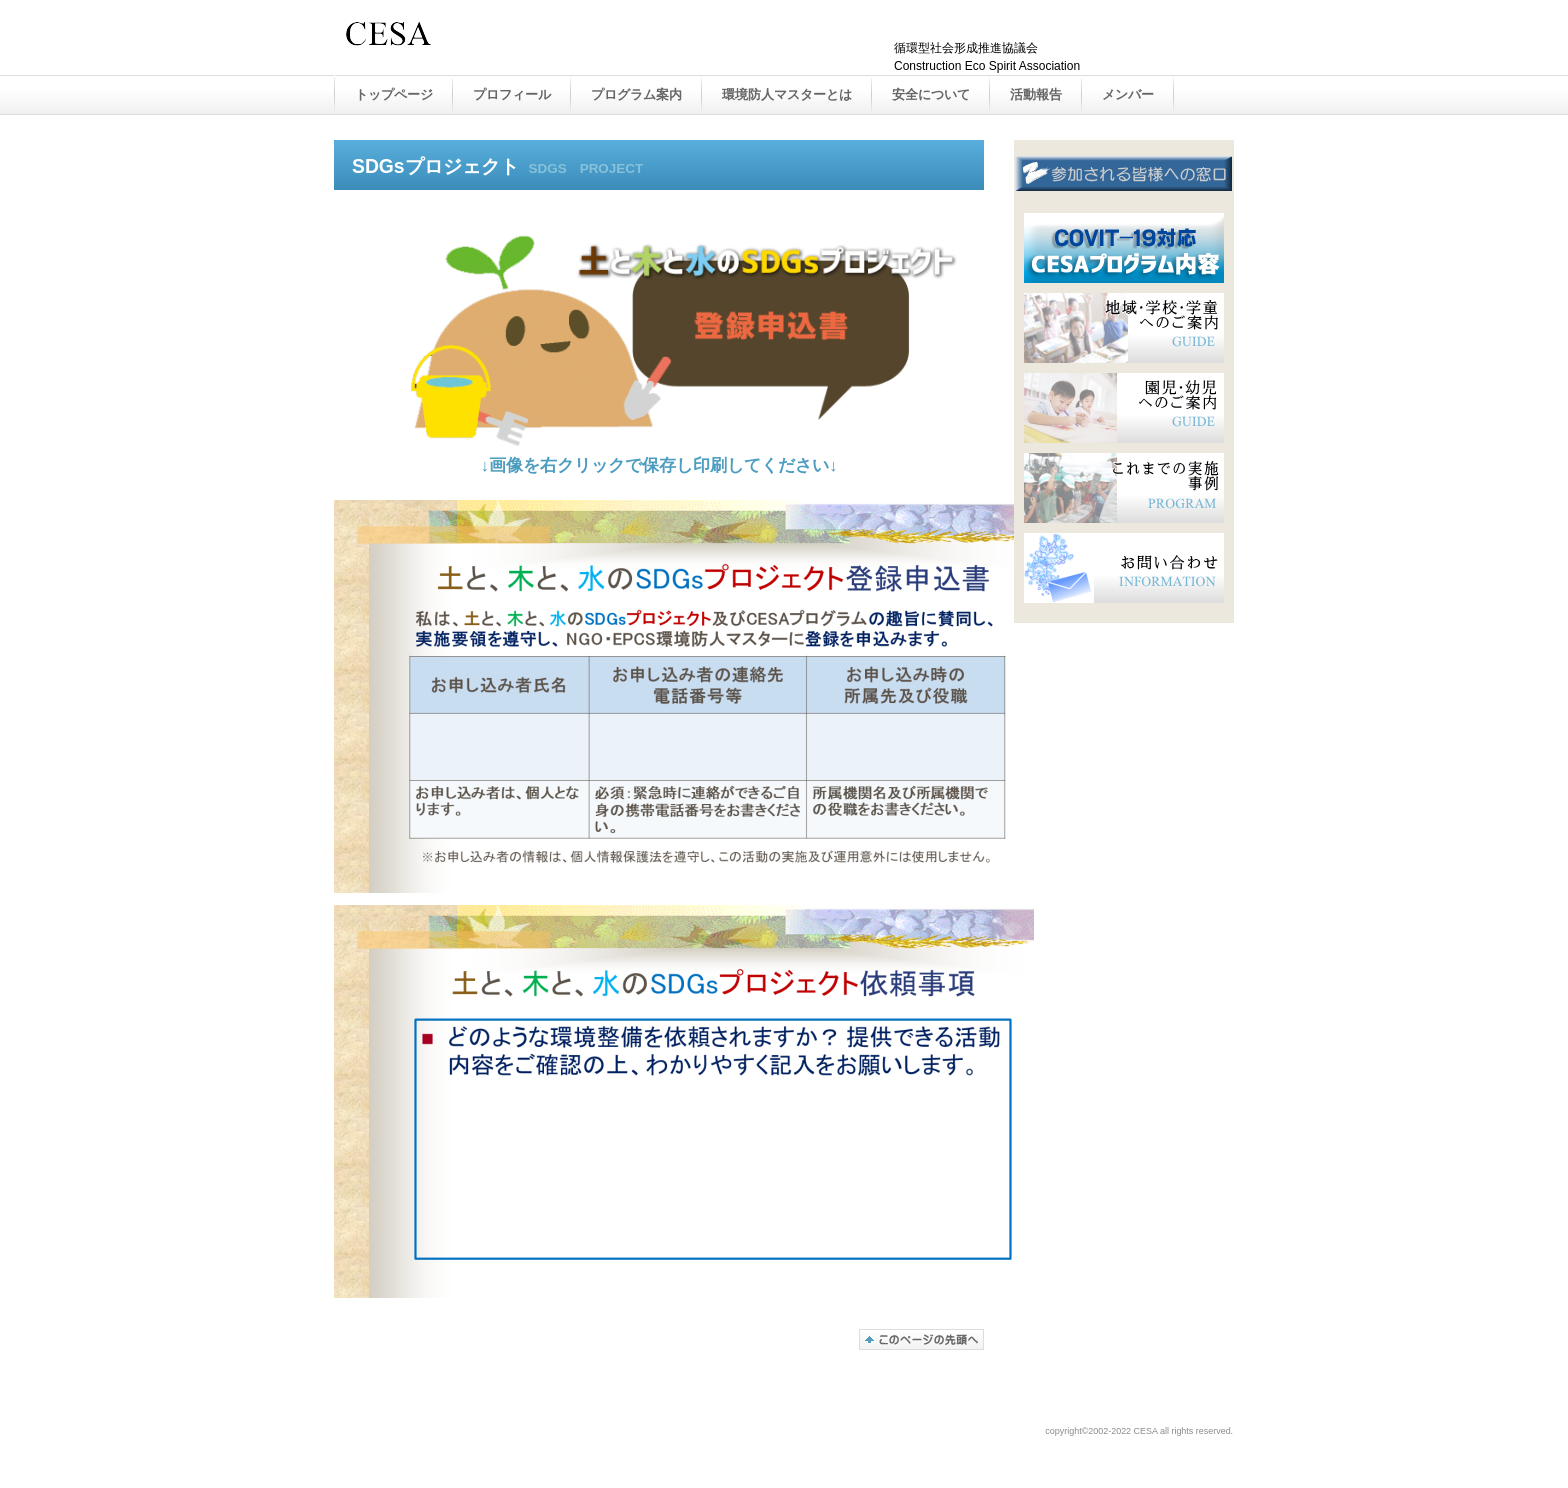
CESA (544, 39)
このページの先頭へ (921, 1339)
